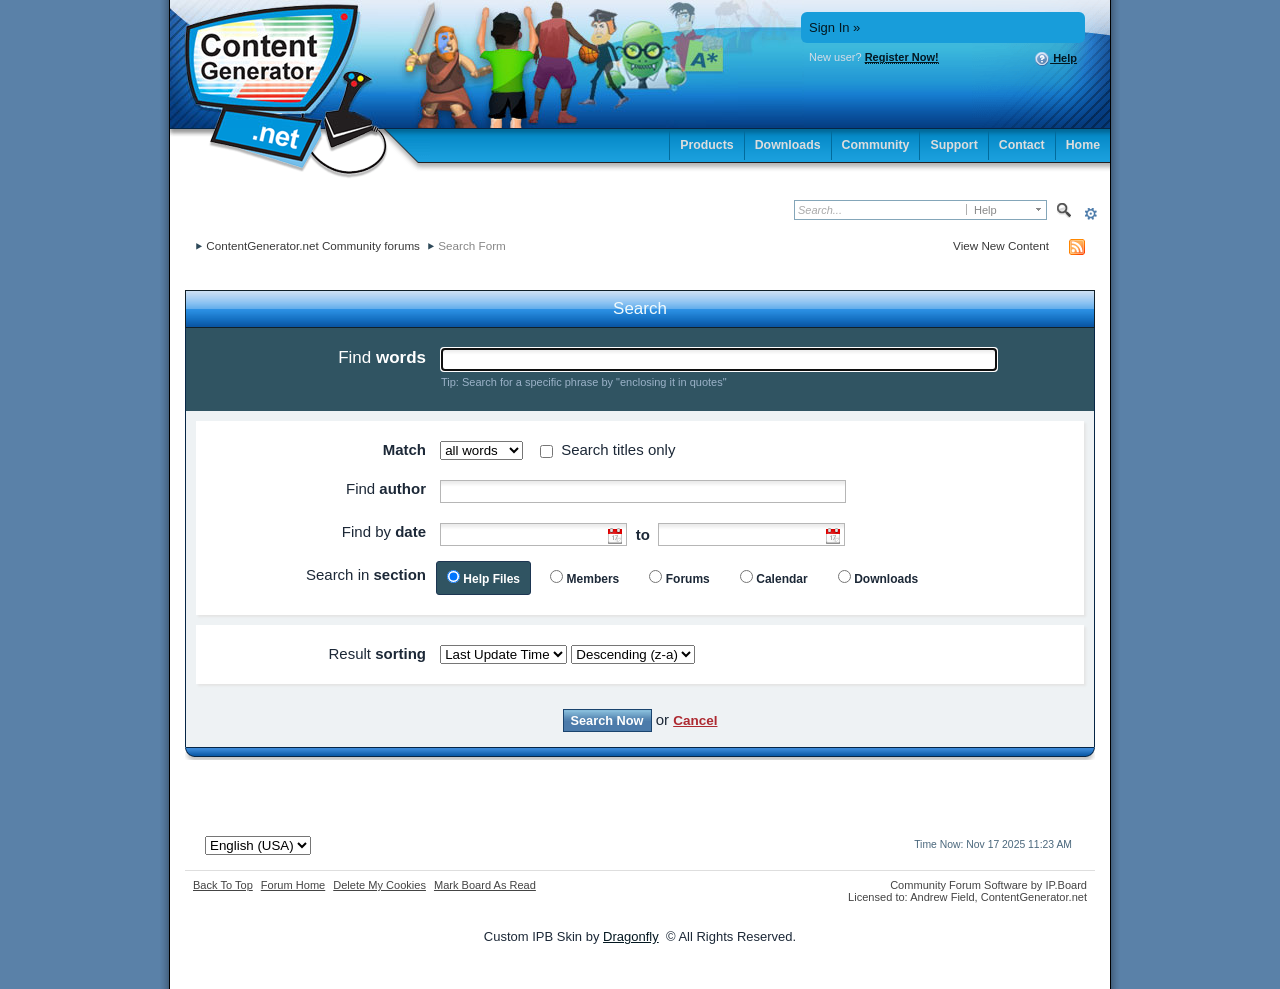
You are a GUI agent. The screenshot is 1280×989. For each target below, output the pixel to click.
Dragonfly (631, 936)
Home (1083, 145)
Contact (1022, 145)
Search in (366, 574)
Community (876, 145)
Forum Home (293, 885)
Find (382, 357)
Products (707, 145)
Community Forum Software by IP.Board (988, 885)
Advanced (1090, 213)
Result (377, 653)
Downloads (788, 145)
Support (953, 145)
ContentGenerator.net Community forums (313, 245)
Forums (688, 579)
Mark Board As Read (485, 885)
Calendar (781, 579)
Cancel (695, 720)
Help (1055, 59)
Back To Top (223, 885)
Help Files (491, 579)
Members (593, 579)
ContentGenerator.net (1034, 897)
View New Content (1001, 245)
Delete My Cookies (379, 885)
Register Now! (902, 57)
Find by (384, 531)
